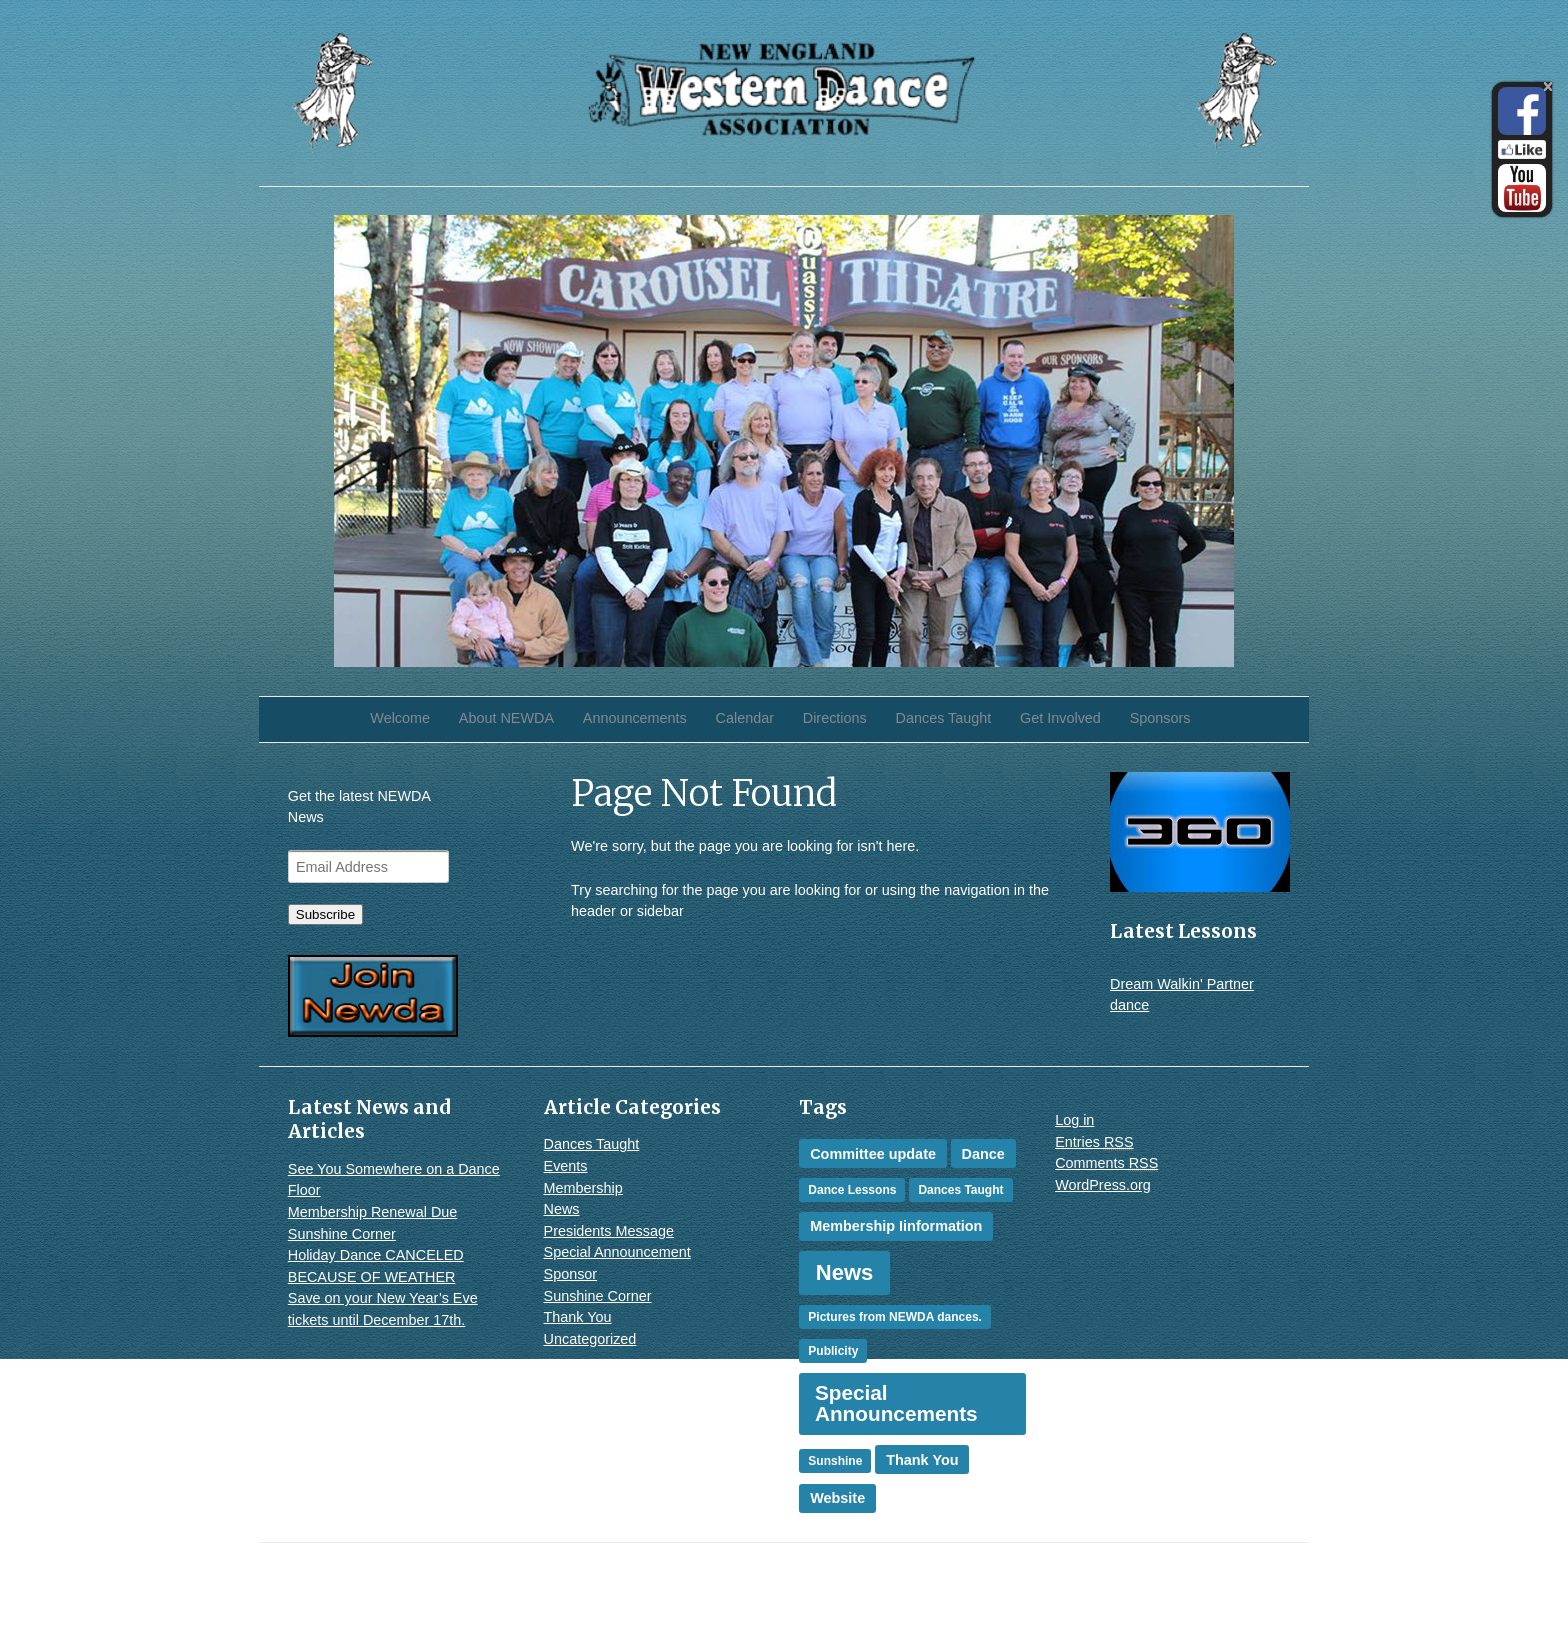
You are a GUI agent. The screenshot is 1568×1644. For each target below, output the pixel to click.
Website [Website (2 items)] (837, 1498)
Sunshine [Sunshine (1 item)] (835, 1461)
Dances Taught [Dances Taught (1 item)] (960, 1190)
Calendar (745, 718)
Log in (1074, 1120)
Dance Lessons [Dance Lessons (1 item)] (852, 1190)
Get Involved (1060, 718)
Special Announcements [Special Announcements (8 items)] (896, 1403)
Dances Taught (944, 718)
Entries (1094, 1142)
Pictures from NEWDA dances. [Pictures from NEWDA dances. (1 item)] (895, 1317)
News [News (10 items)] (844, 1272)
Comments (1106, 1163)
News (562, 1209)
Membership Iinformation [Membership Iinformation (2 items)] (896, 1226)
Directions (835, 718)
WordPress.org (1103, 1185)
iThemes (1252, 1582)
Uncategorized (590, 1339)
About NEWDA (506, 718)
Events (566, 1166)
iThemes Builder (1150, 1582)
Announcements (635, 718)
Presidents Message (609, 1231)
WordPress (1244, 1603)
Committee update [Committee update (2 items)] (873, 1154)
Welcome (400, 718)
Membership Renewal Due (373, 1212)
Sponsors (1160, 718)
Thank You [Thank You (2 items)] (922, 1460)
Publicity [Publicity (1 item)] (833, 1351)
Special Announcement (617, 1252)
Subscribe (325, 914)
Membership (583, 1188)
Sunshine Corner (342, 1234)
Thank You (578, 1317)
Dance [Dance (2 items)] (983, 1154)
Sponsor (571, 1274)
